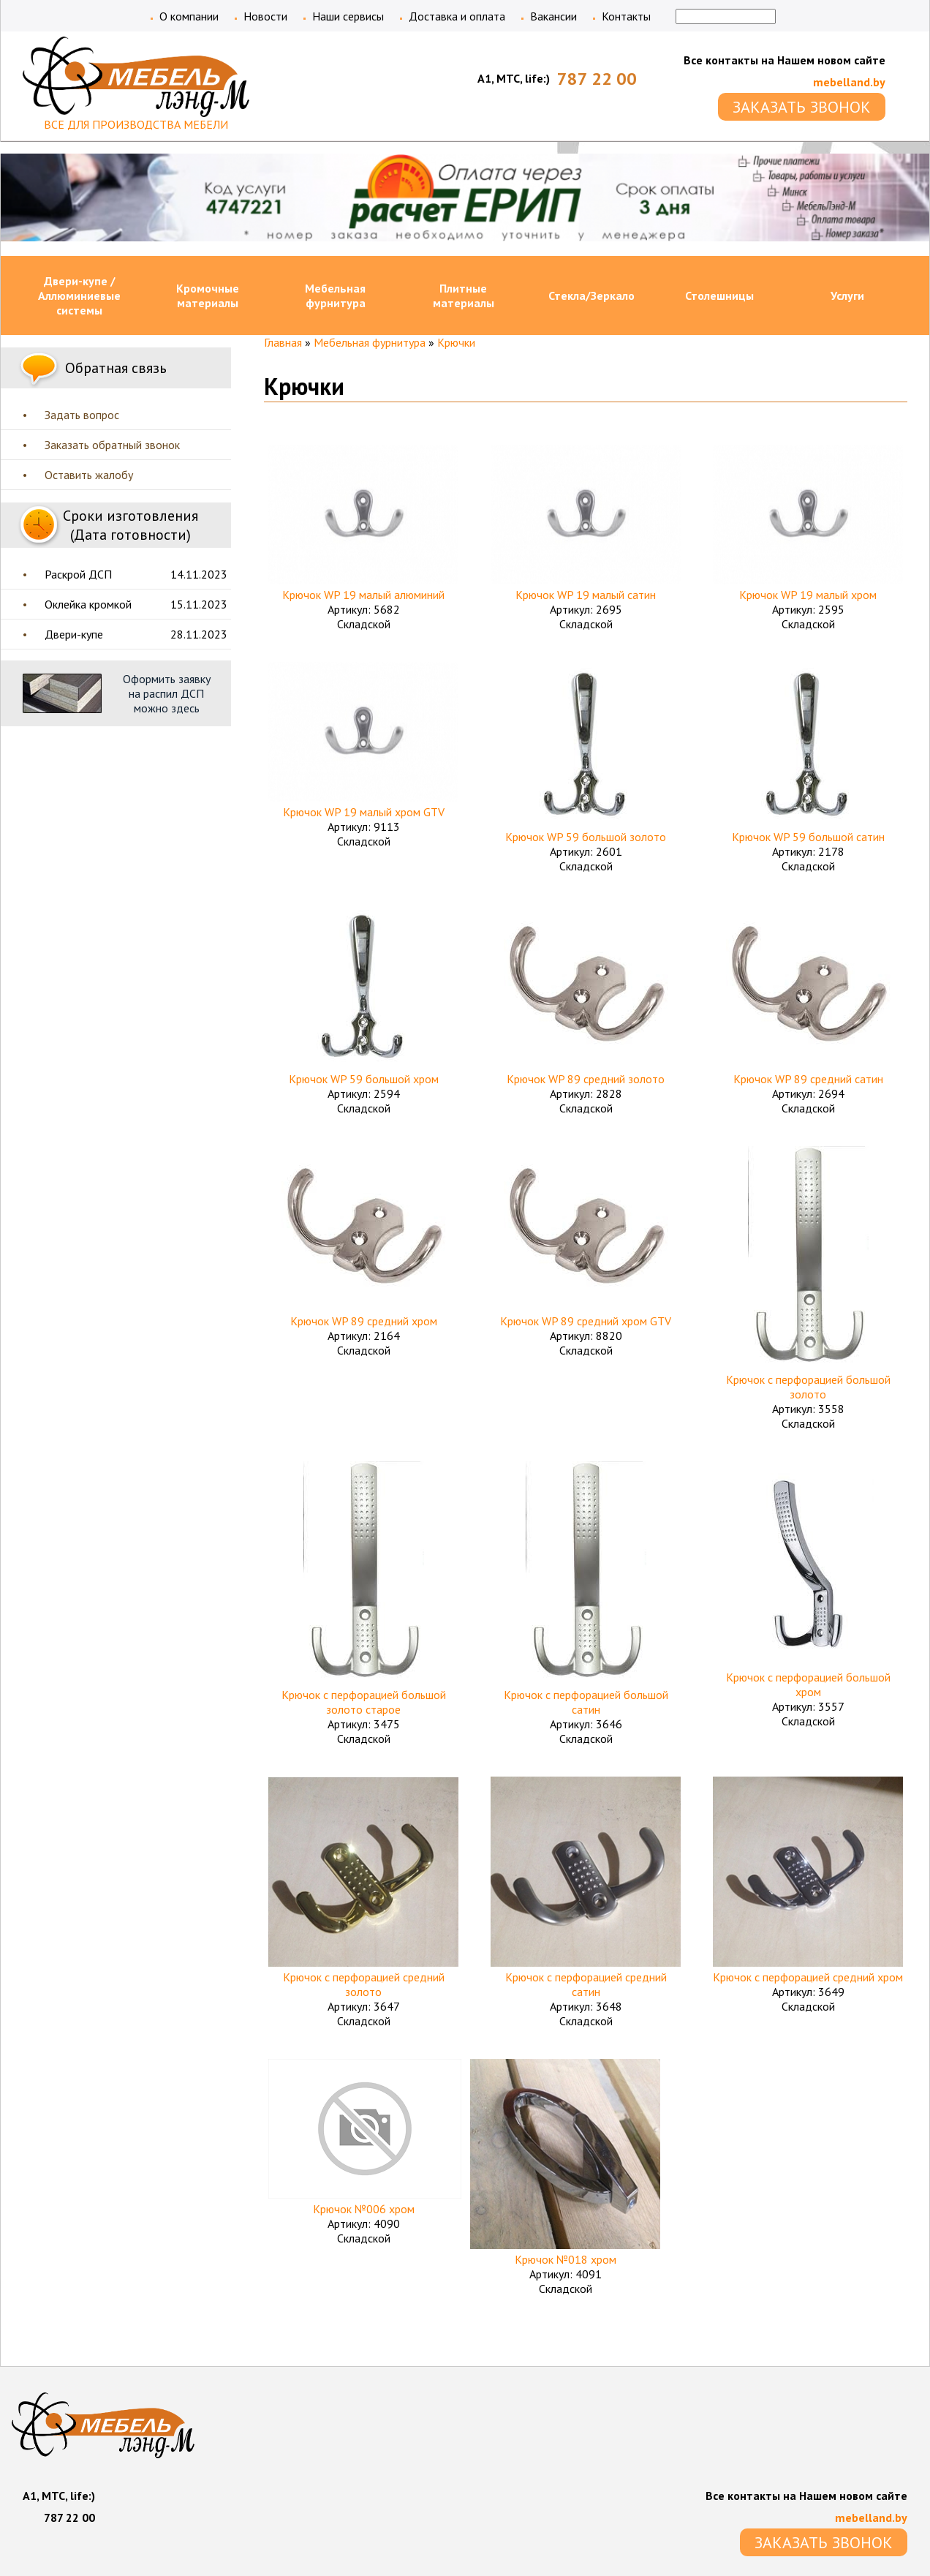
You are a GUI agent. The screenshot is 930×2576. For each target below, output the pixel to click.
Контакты (626, 16)
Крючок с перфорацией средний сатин (586, 1984)
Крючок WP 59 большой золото (585, 836)
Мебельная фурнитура (335, 295)
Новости (265, 16)
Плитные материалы (463, 295)
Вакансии (553, 16)
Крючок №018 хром (565, 2259)
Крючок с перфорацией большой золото (808, 1386)
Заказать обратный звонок (112, 444)
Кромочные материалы (207, 295)
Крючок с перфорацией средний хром (808, 1977)
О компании (189, 16)
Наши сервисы (348, 16)
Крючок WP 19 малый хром (808, 594)
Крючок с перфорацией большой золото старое (363, 1702)
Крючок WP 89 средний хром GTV (585, 1321)
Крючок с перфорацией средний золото (364, 1984)
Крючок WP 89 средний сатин (808, 1079)
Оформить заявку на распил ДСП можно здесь (167, 693)
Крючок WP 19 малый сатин (585, 594)
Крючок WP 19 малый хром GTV (364, 812)
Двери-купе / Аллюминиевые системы (79, 295)
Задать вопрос (82, 414)
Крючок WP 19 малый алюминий (363, 594)
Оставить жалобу (89, 474)
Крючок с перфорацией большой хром (808, 1684)
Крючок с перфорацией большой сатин (586, 1702)
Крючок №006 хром (364, 2209)
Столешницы (719, 295)
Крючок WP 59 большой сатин (808, 836)
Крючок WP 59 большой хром (364, 1079)
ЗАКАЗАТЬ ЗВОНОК (802, 107)
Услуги (847, 295)
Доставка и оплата (457, 16)
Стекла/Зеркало (591, 295)
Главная (283, 342)
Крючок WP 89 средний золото (586, 1079)
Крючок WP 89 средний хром (363, 1321)
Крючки (456, 342)
